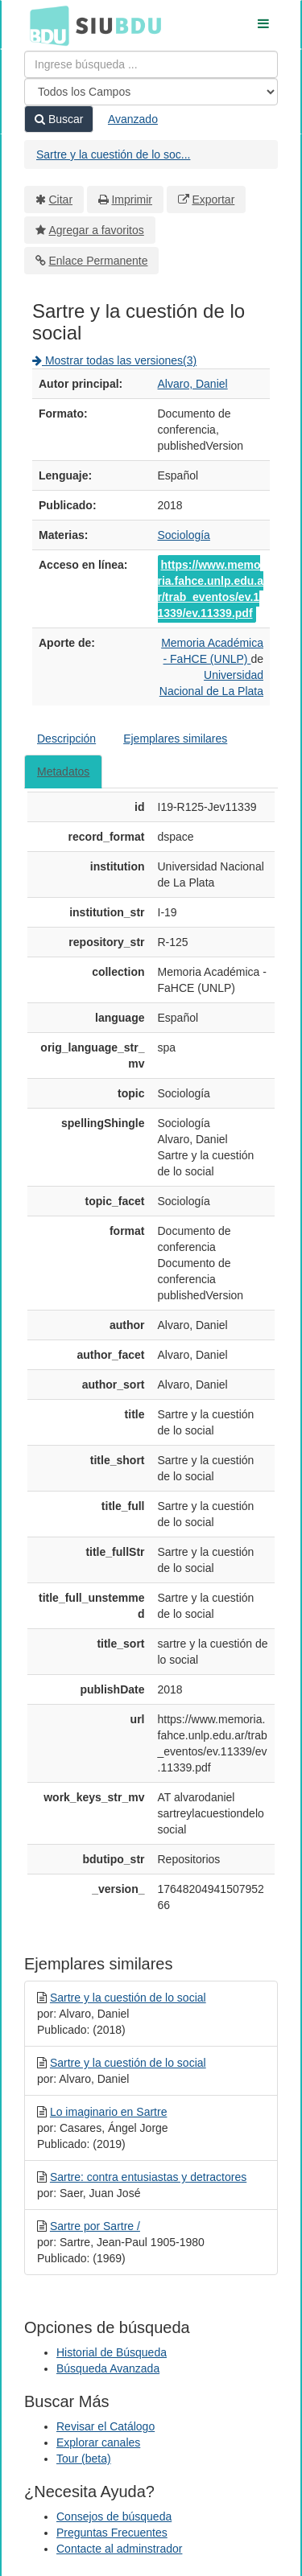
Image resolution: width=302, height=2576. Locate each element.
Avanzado (133, 119)
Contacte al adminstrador (119, 2548)
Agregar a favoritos (96, 230)
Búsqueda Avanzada (107, 2368)
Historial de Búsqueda (111, 2352)
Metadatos (63, 771)
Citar (61, 199)
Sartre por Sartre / (95, 2226)
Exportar (213, 199)
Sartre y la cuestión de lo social (128, 1997)
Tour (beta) (83, 2458)
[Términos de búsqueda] (151, 64)
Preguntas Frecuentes (112, 2532)
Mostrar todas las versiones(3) (114, 360)
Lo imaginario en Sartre (109, 2111)
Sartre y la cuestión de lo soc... (113, 154)
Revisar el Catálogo (105, 2426)
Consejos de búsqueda (114, 2516)
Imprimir (131, 199)
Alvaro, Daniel (193, 383)
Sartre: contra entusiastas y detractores (148, 2177)
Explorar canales (98, 2442)
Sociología (184, 535)
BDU (45, 25)
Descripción (66, 738)
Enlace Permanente (98, 260)
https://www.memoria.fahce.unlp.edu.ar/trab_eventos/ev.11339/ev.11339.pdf (210, 588)
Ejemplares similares (175, 738)
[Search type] (151, 91)
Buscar (59, 119)
